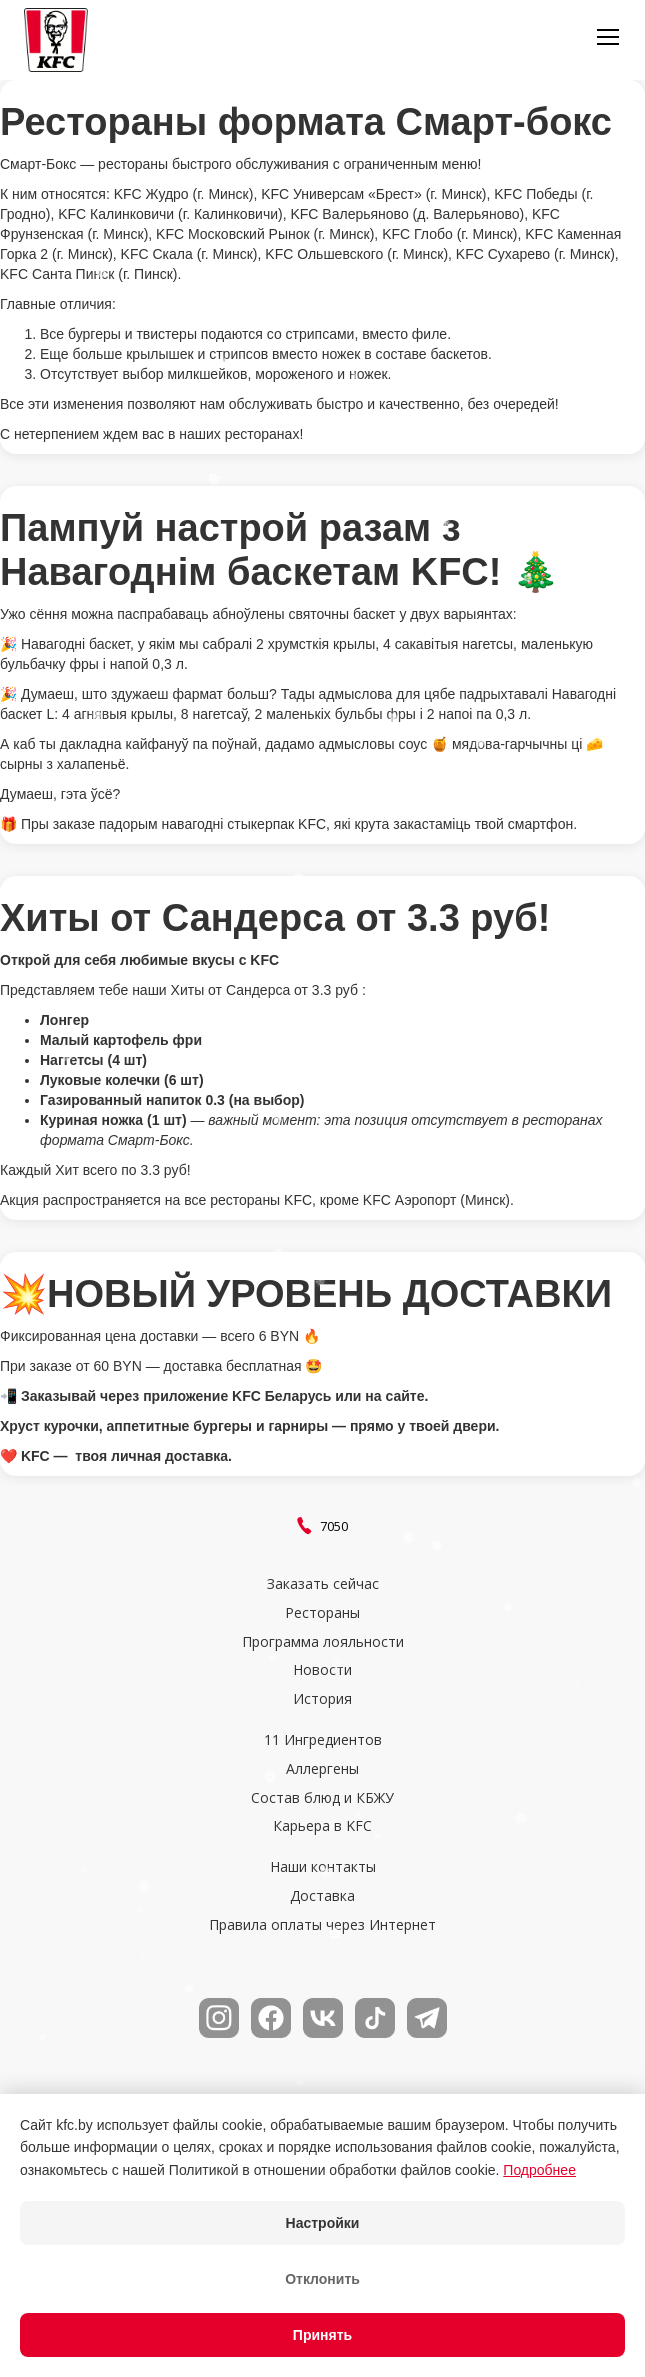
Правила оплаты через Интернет (322, 1925)
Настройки (323, 2223)
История (322, 1699)
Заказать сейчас (323, 1584)
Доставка (322, 1896)
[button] (608, 40)
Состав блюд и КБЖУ (322, 1798)
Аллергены (322, 1769)
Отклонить (322, 2279)
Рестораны (322, 1613)
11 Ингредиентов (323, 1740)
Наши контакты (323, 1867)
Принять (322, 2335)
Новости (322, 1670)
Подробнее (539, 2170)
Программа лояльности (323, 1642)
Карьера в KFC (322, 1826)
